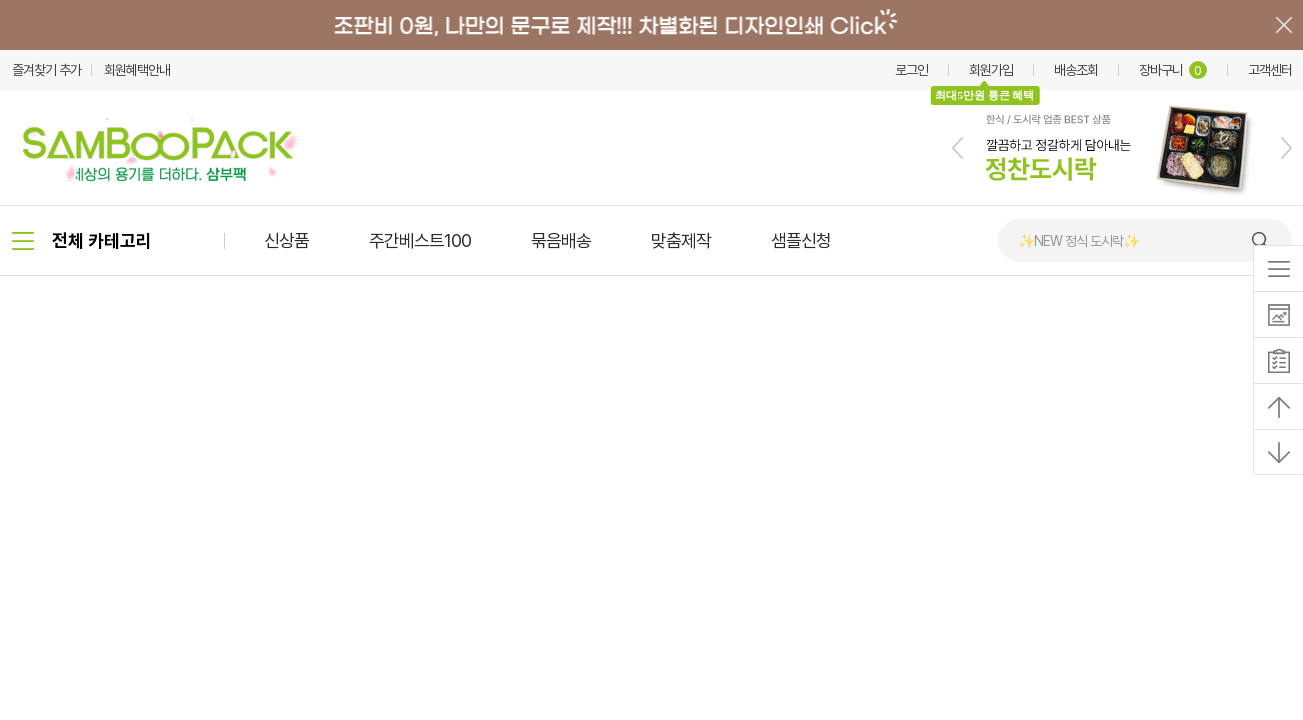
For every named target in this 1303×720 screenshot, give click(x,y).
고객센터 (1270, 70)
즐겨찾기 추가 (46, 70)
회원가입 (991, 70)
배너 (651, 25)
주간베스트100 (420, 240)
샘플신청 (801, 240)
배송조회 (1076, 70)
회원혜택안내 (137, 70)
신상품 (286, 240)
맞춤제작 (681, 240)
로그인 (911, 70)
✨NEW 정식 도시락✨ (1078, 241)
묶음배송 (561, 240)
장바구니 (1173, 70)
